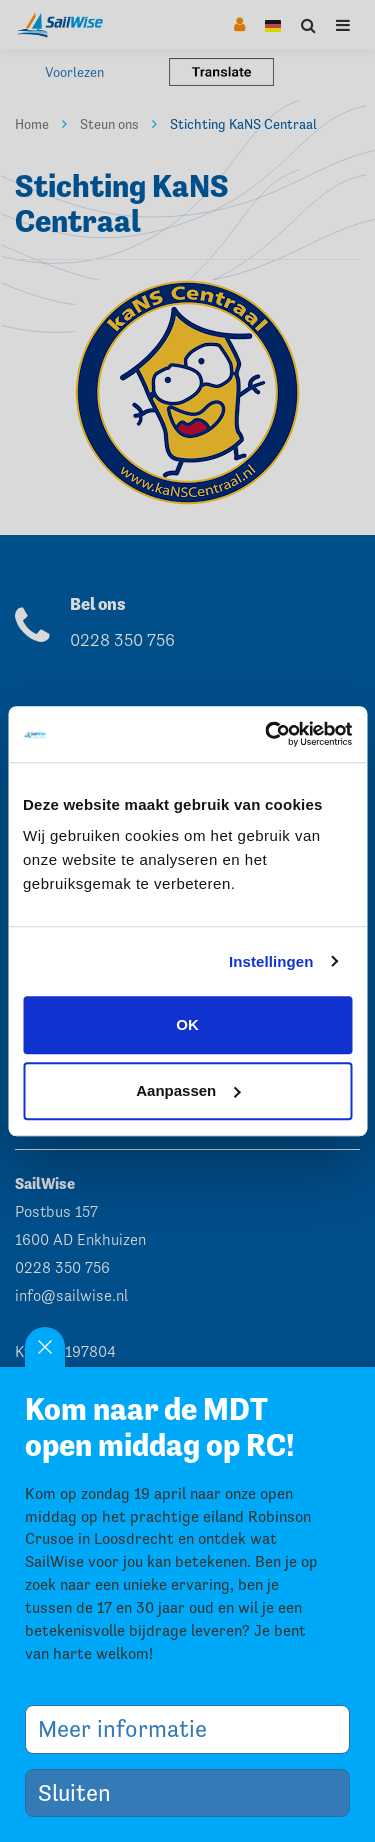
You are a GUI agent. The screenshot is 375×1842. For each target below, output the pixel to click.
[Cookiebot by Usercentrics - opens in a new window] (267, 734)
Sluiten (82, 1792)
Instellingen (271, 961)
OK (187, 1024)
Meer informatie (130, 1728)
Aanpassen (188, 1090)
